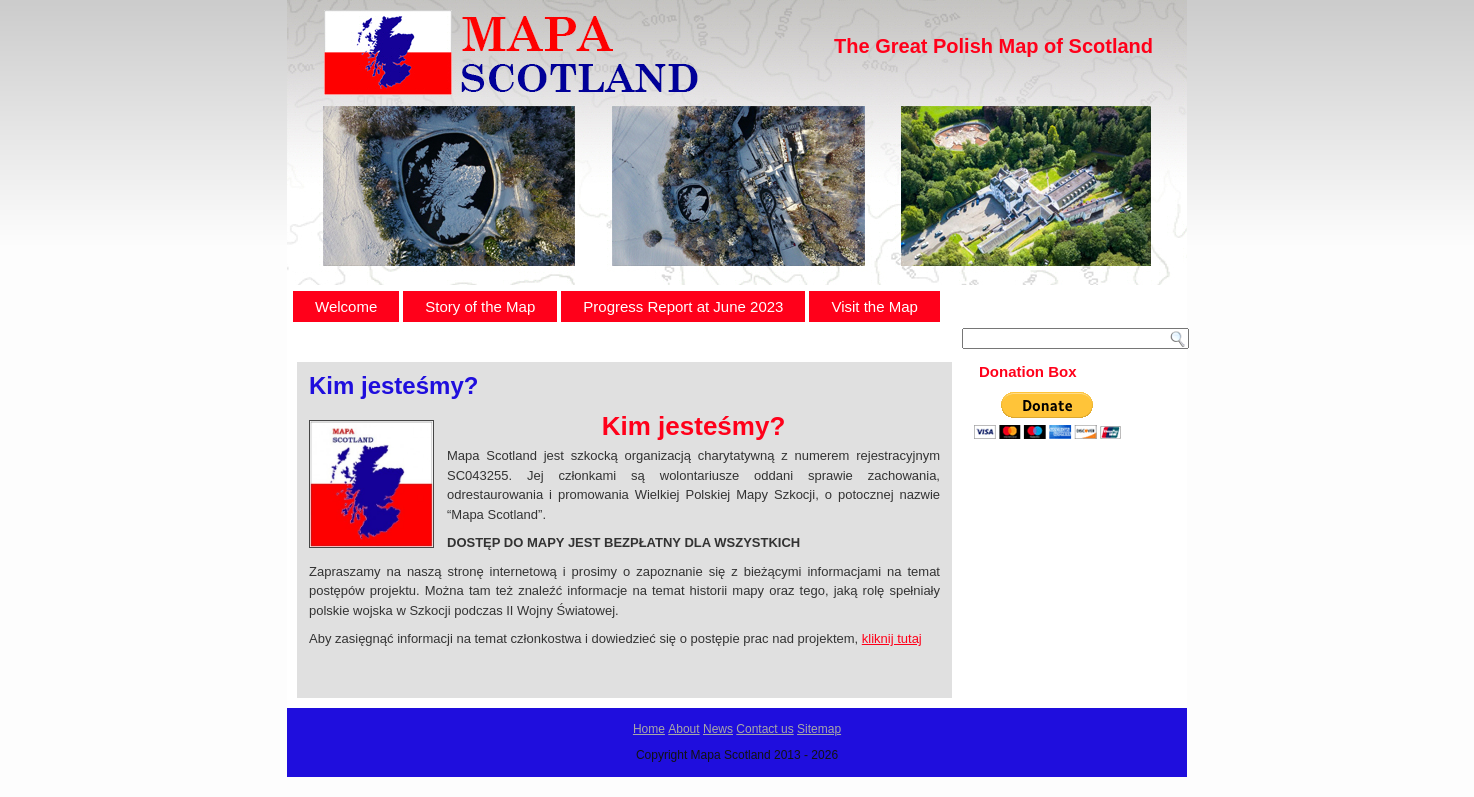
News (718, 729)
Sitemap (819, 729)
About (683, 729)
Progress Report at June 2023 (683, 306)
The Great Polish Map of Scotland (993, 46)
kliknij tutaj (892, 638)
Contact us (764, 729)
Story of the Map (480, 306)
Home (649, 729)
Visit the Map (874, 306)
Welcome (346, 306)
